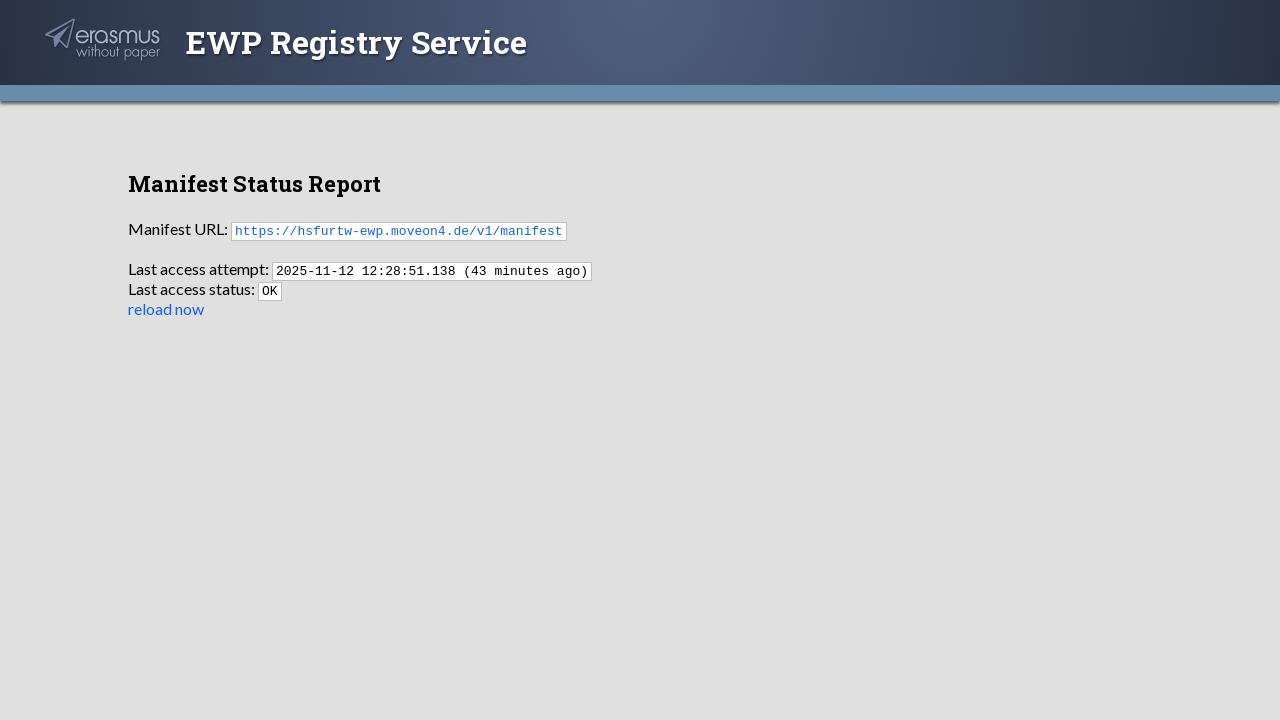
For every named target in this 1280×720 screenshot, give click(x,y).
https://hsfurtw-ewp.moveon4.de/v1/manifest (399, 230)
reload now (166, 308)
